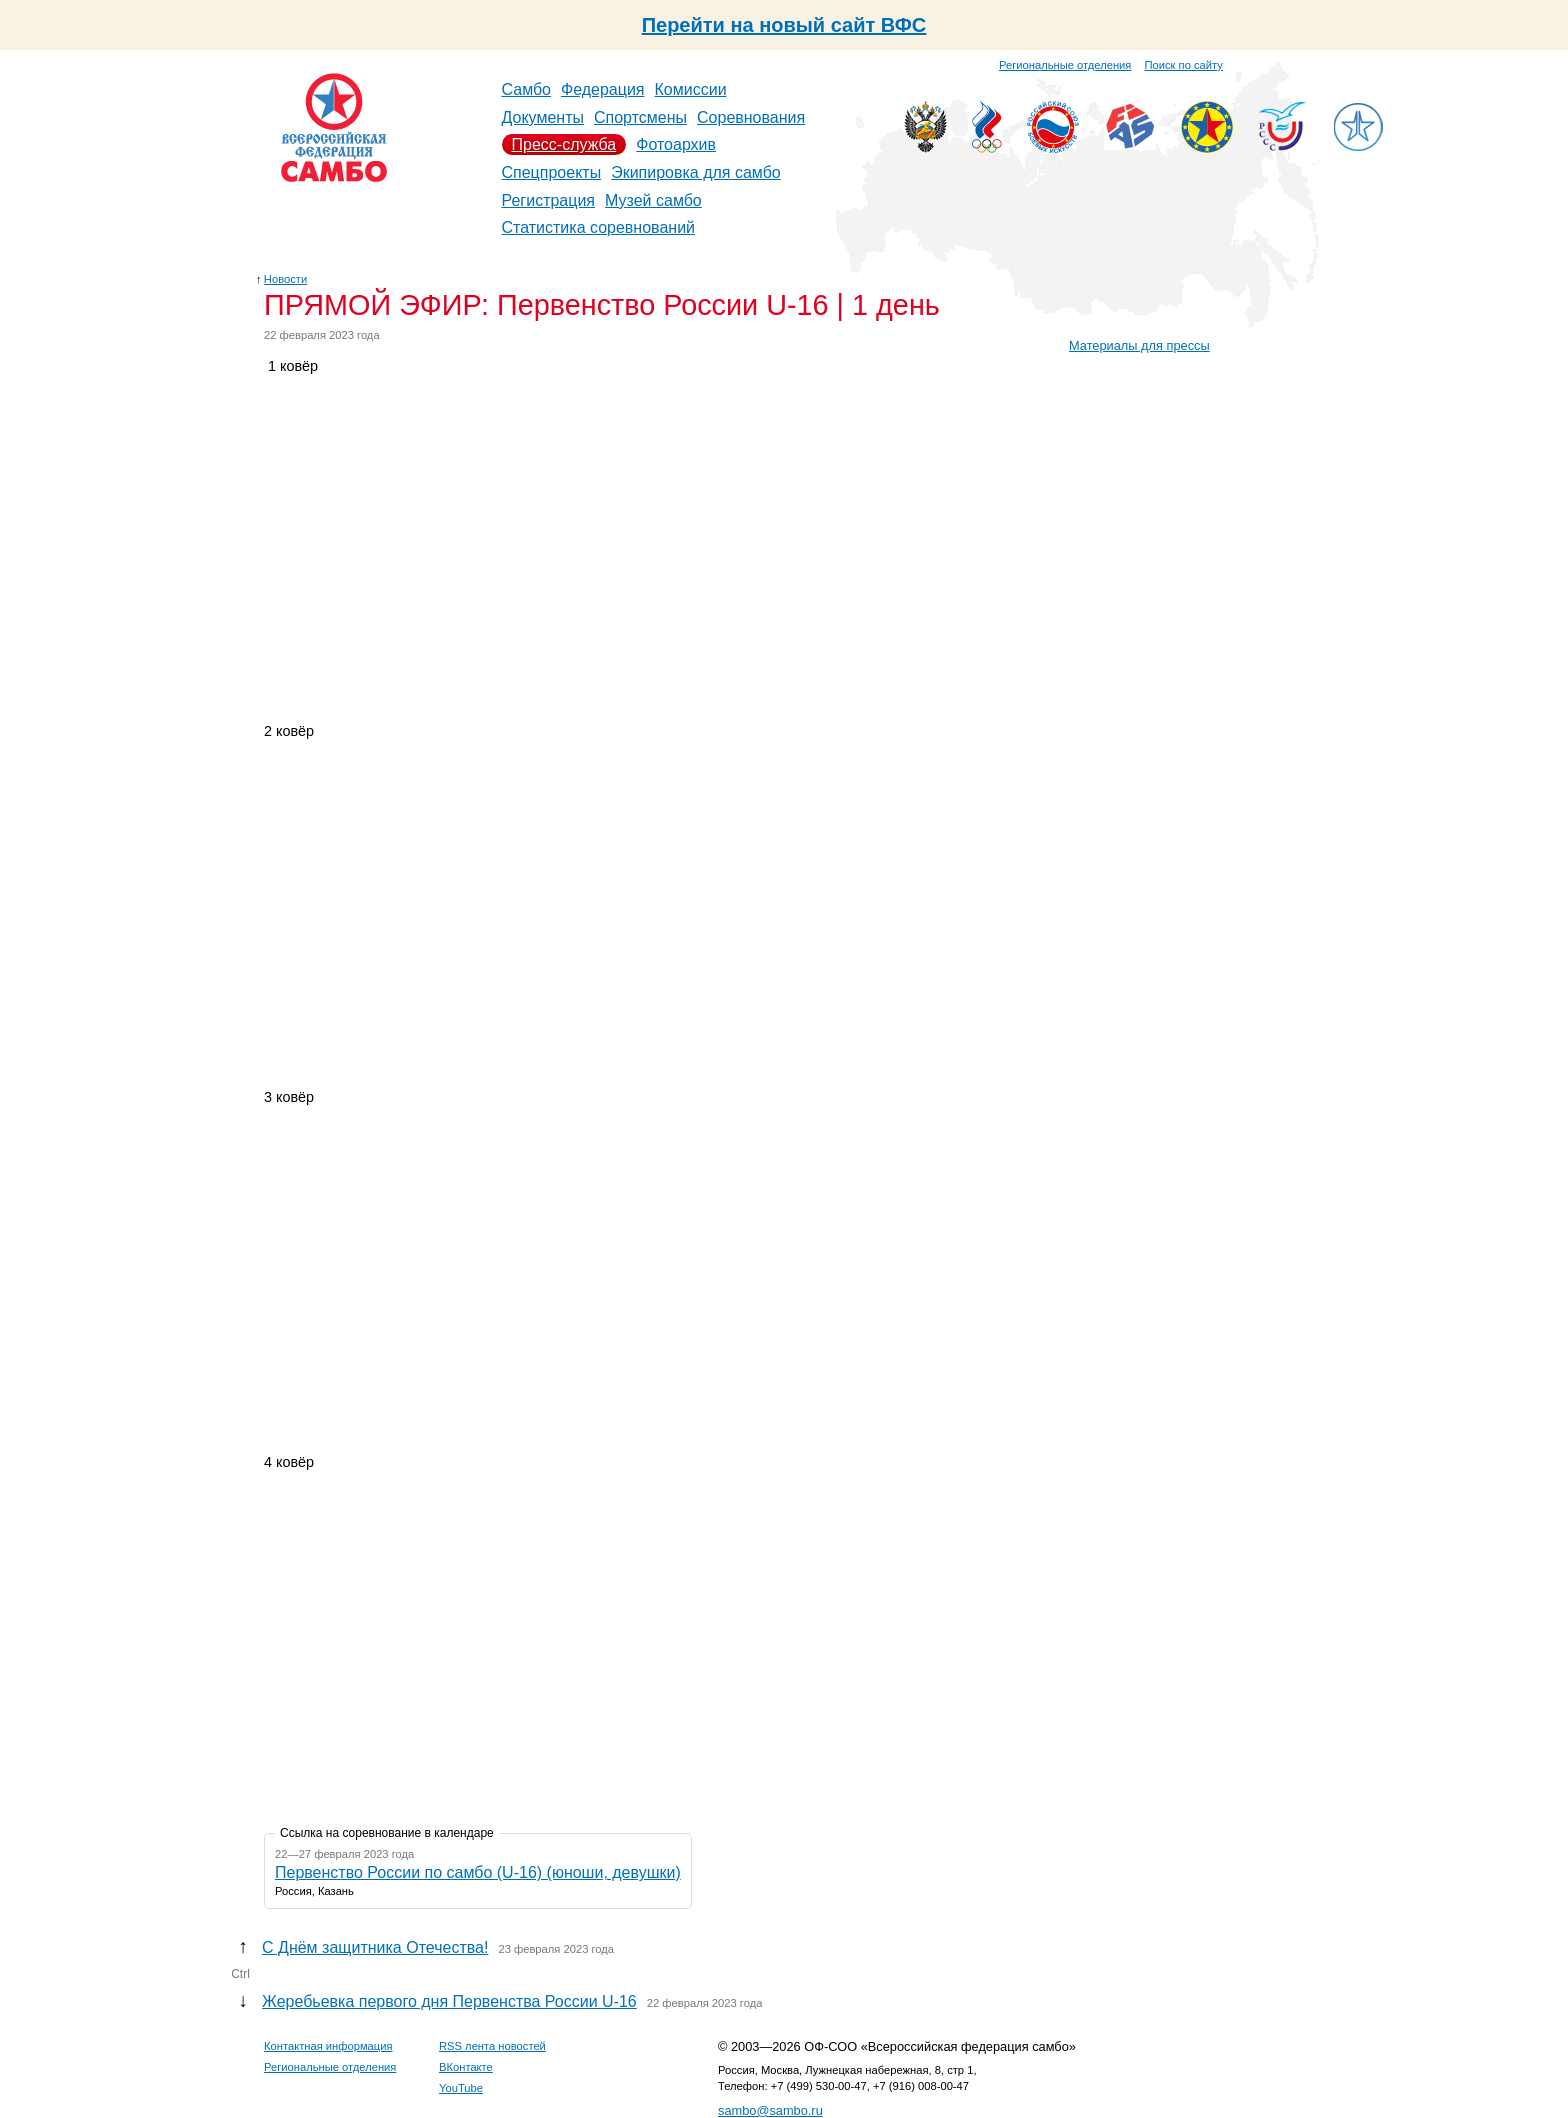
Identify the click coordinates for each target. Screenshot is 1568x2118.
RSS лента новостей (492, 2046)
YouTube (461, 2088)
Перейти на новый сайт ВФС (784, 25)
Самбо (527, 89)
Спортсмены (640, 117)
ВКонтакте (466, 2067)
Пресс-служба (564, 144)
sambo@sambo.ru (770, 2110)
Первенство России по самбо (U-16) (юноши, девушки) (478, 1872)
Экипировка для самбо (696, 172)
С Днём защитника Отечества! (375, 1947)
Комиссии (691, 89)
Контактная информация (328, 2046)
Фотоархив (676, 144)
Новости (285, 279)
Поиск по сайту (1184, 65)
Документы (543, 117)
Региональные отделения (1065, 65)
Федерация (603, 89)
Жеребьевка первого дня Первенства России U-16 (449, 2001)
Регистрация (549, 200)
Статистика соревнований (599, 227)
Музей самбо (653, 200)
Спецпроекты (552, 172)
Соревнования (751, 117)
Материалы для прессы (1139, 345)
